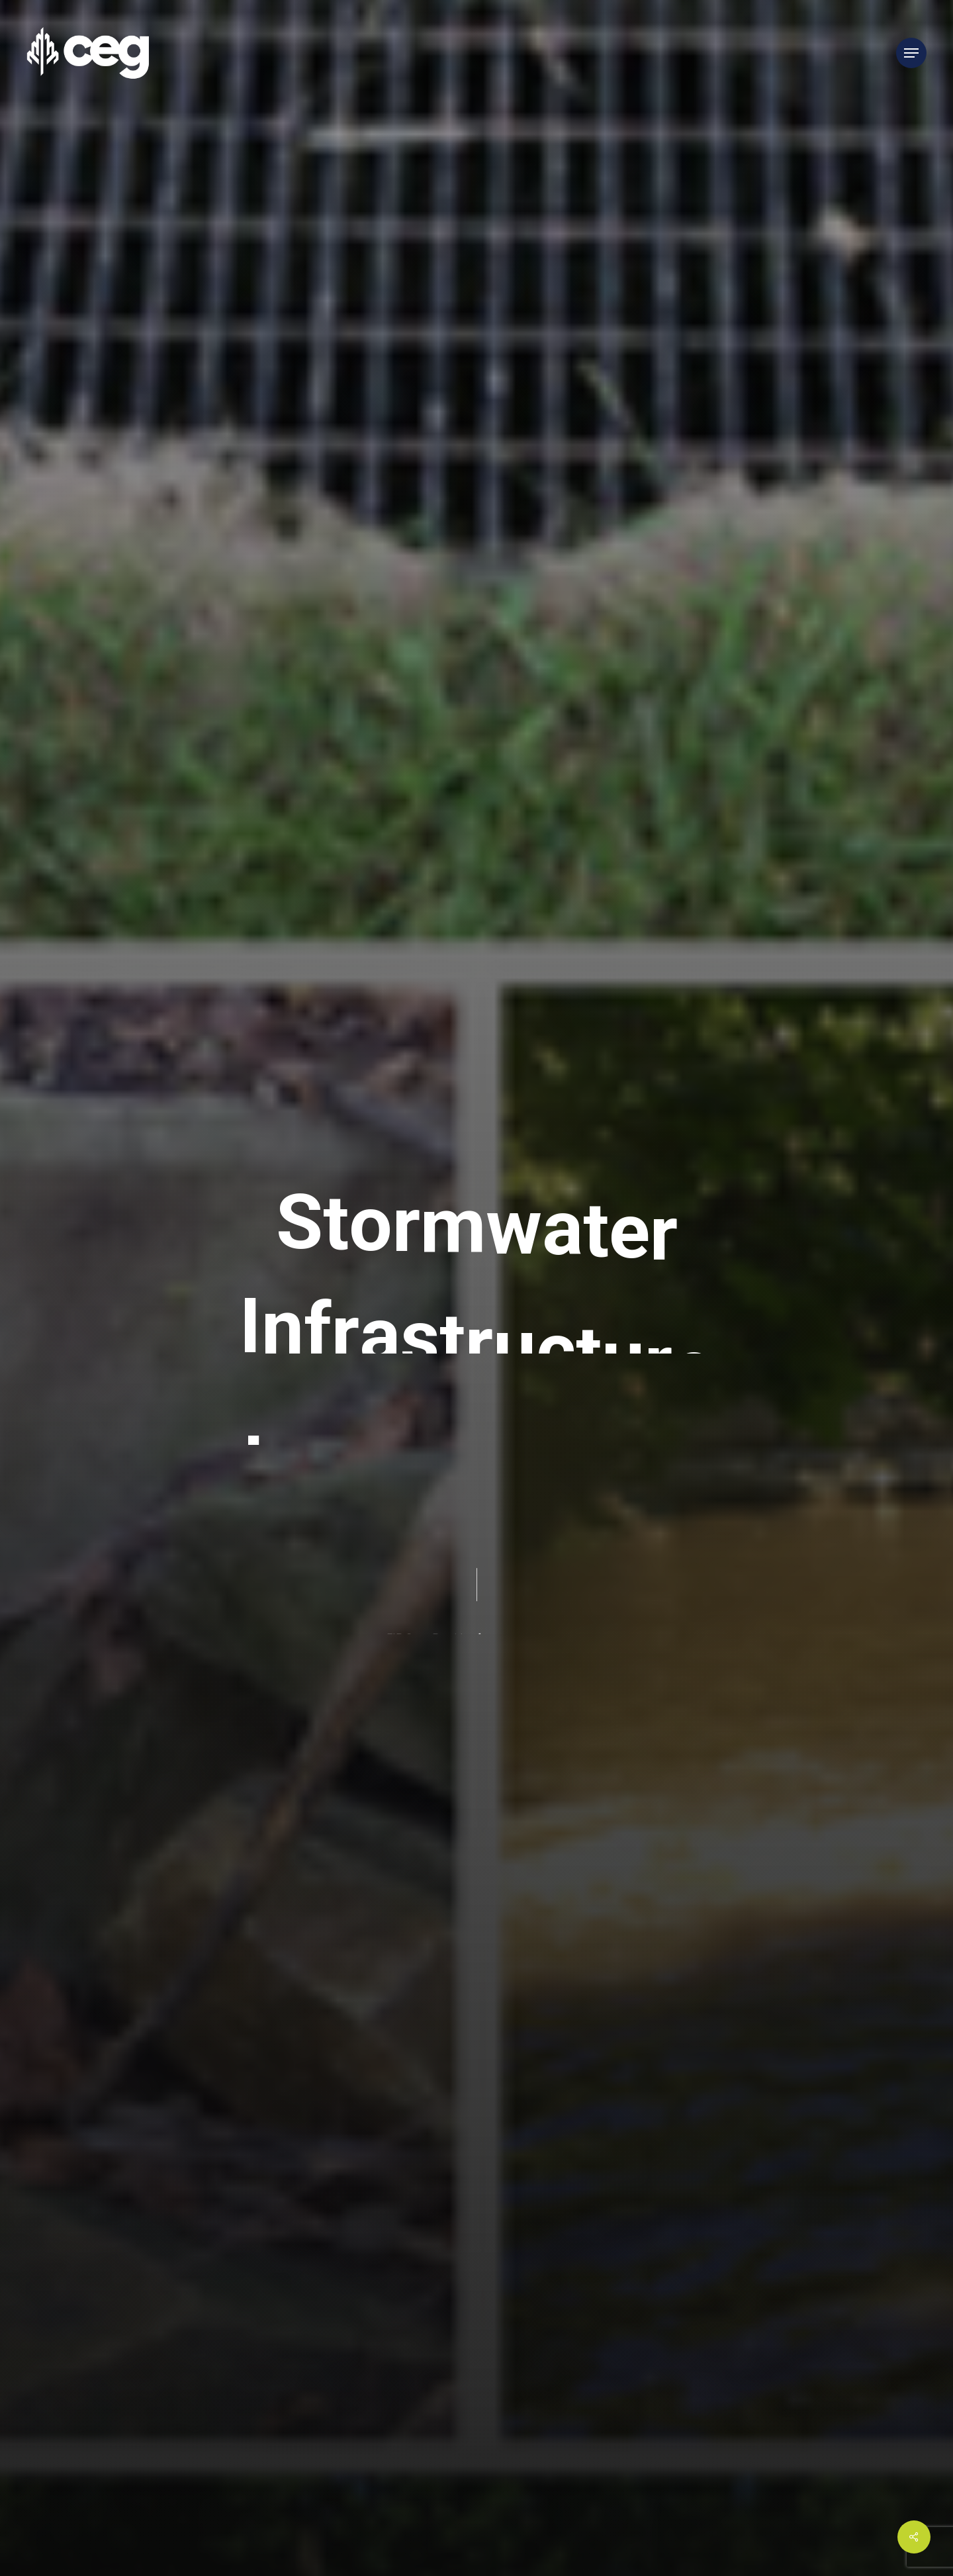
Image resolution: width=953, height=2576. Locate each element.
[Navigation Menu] (911, 53)
